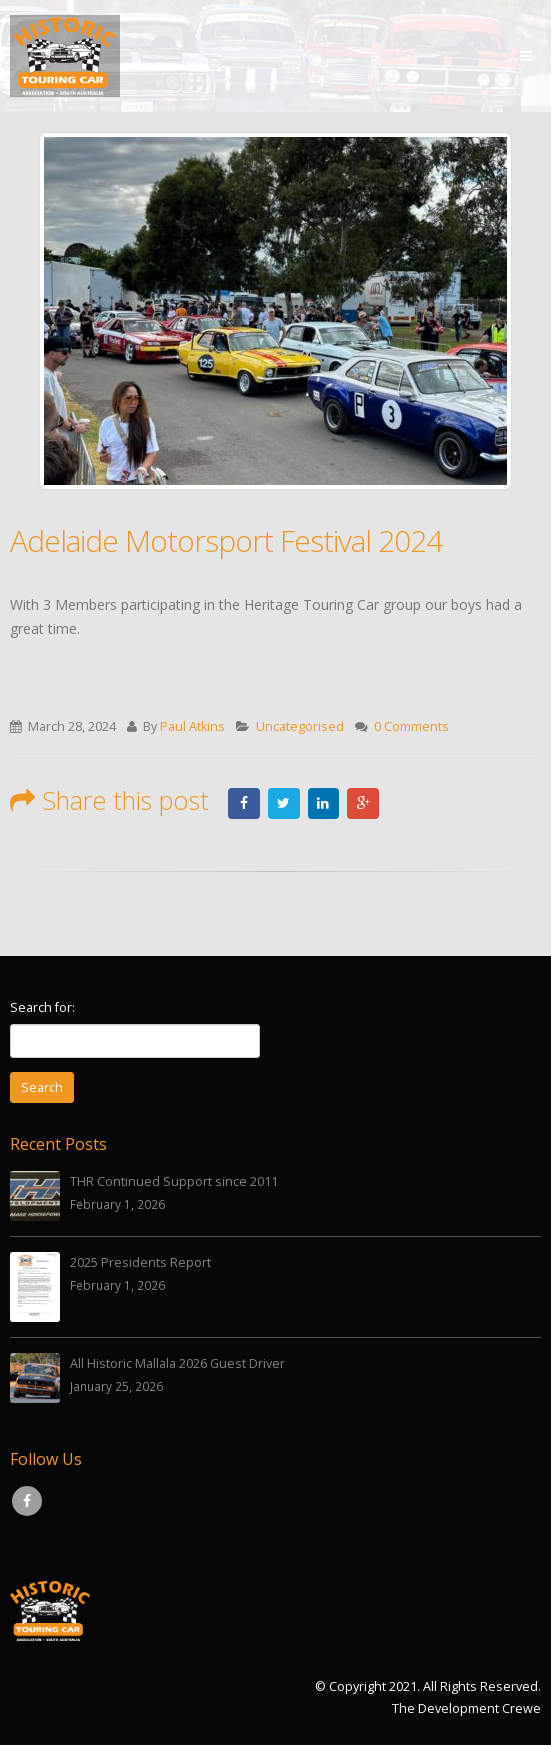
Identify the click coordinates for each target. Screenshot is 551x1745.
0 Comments (411, 726)
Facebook (244, 803)
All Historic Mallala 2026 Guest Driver (177, 1364)
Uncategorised (300, 726)
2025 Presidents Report (140, 1262)
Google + (364, 803)
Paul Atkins (192, 726)
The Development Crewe (466, 1708)
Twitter (284, 803)
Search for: (42, 1007)
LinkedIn (324, 803)
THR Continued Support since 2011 (174, 1181)
